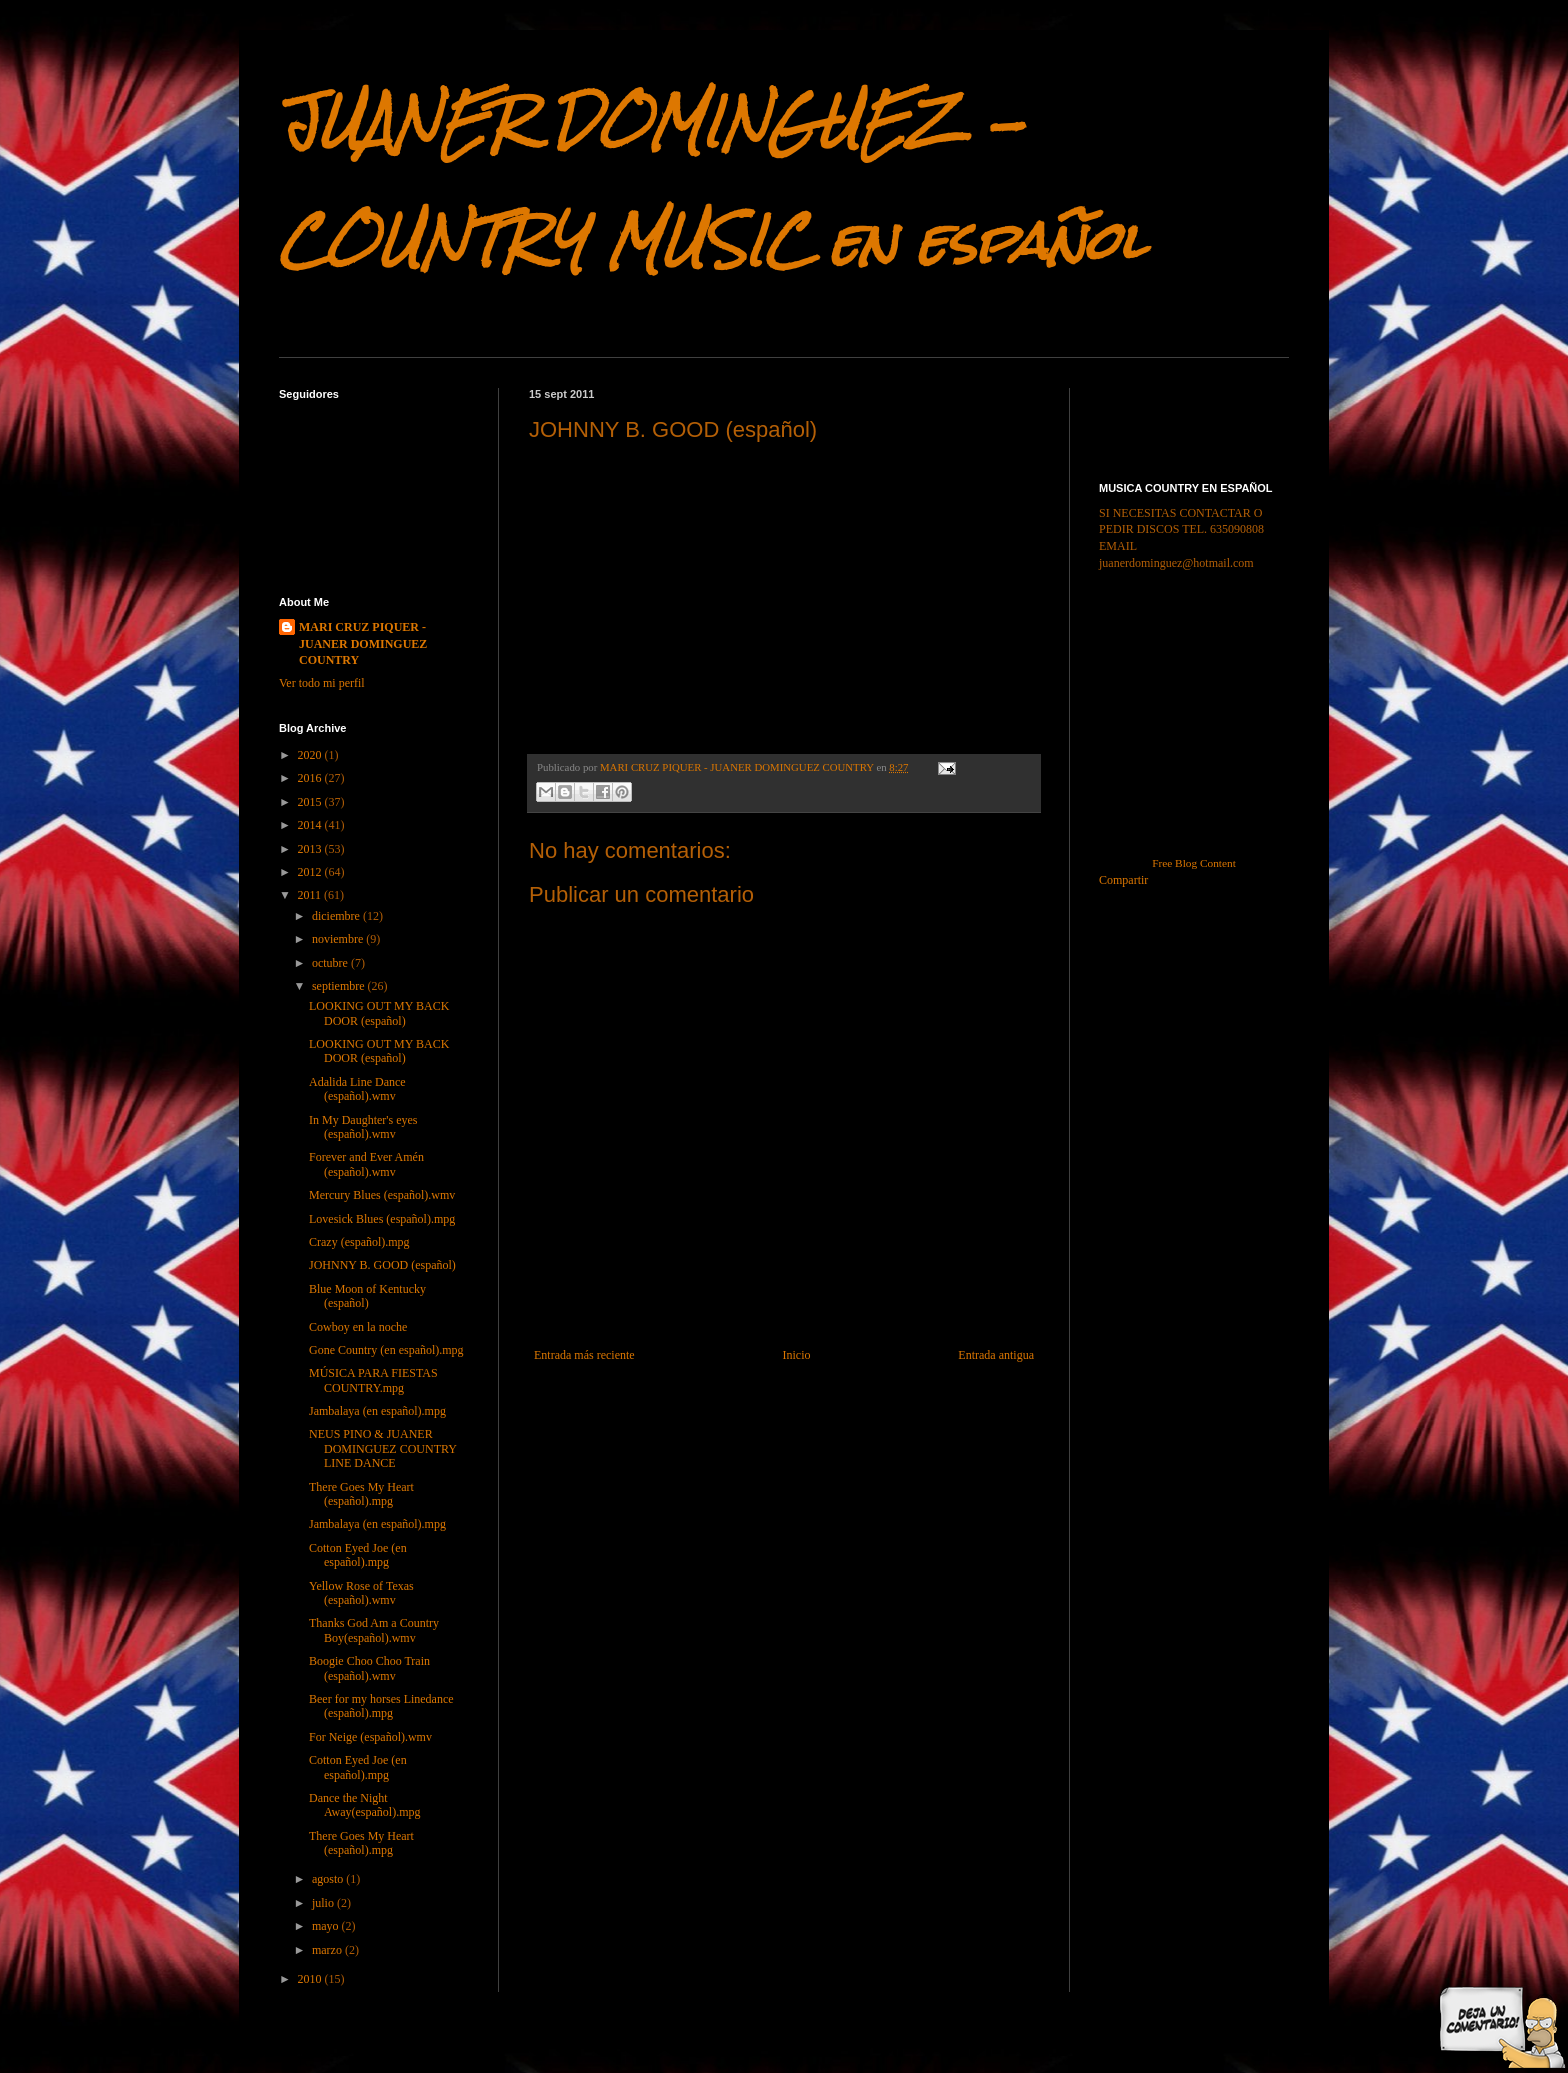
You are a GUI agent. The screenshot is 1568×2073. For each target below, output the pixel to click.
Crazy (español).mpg (359, 1242)
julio (324, 1903)
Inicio (796, 1355)
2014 (311, 825)
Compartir (1123, 880)
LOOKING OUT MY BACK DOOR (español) (379, 1013)
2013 (311, 849)
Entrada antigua (996, 1355)
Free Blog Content (1194, 863)
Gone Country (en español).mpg (386, 1350)
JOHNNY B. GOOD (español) (382, 1265)
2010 (311, 1979)
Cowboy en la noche (358, 1327)
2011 (311, 895)
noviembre (339, 939)
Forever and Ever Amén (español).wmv (366, 1164)
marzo (328, 1950)
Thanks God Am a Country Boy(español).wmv (374, 1630)
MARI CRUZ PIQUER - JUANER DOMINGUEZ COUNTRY (363, 644)
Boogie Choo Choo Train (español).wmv (369, 1668)
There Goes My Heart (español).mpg (361, 1494)
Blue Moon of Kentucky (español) (367, 1296)
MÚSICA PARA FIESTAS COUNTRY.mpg (373, 1380)
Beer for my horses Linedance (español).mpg (381, 1706)
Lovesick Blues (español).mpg (382, 1219)
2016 (311, 778)
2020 (311, 755)
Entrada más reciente (584, 1355)
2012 (311, 872)
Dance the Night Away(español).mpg (365, 1805)
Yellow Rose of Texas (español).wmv (361, 1593)
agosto (329, 1879)
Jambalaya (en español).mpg (377, 1411)
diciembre (337, 916)
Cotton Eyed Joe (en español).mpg (358, 1555)
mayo (327, 1926)
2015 (311, 802)
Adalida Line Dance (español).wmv (357, 1089)
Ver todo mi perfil (322, 683)
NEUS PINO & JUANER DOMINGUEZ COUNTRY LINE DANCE (383, 1448)
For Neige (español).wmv (370, 1737)
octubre (331, 963)
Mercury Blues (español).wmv (382, 1195)
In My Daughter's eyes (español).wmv (363, 1127)
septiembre (340, 986)
